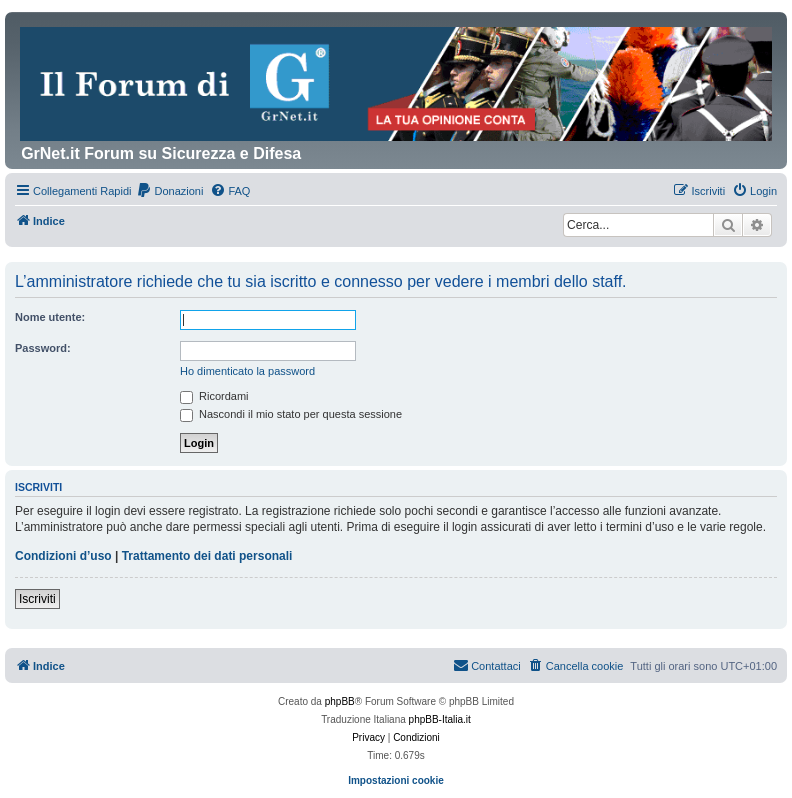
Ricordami (214, 396)
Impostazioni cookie (396, 780)
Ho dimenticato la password (247, 371)
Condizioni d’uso (63, 556)
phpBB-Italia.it (440, 719)
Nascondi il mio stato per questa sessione (291, 414)
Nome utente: (50, 317)
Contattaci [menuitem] (487, 665)
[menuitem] (169, 191)
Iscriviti (37, 599)
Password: (43, 348)
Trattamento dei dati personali (207, 556)
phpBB (340, 701)
